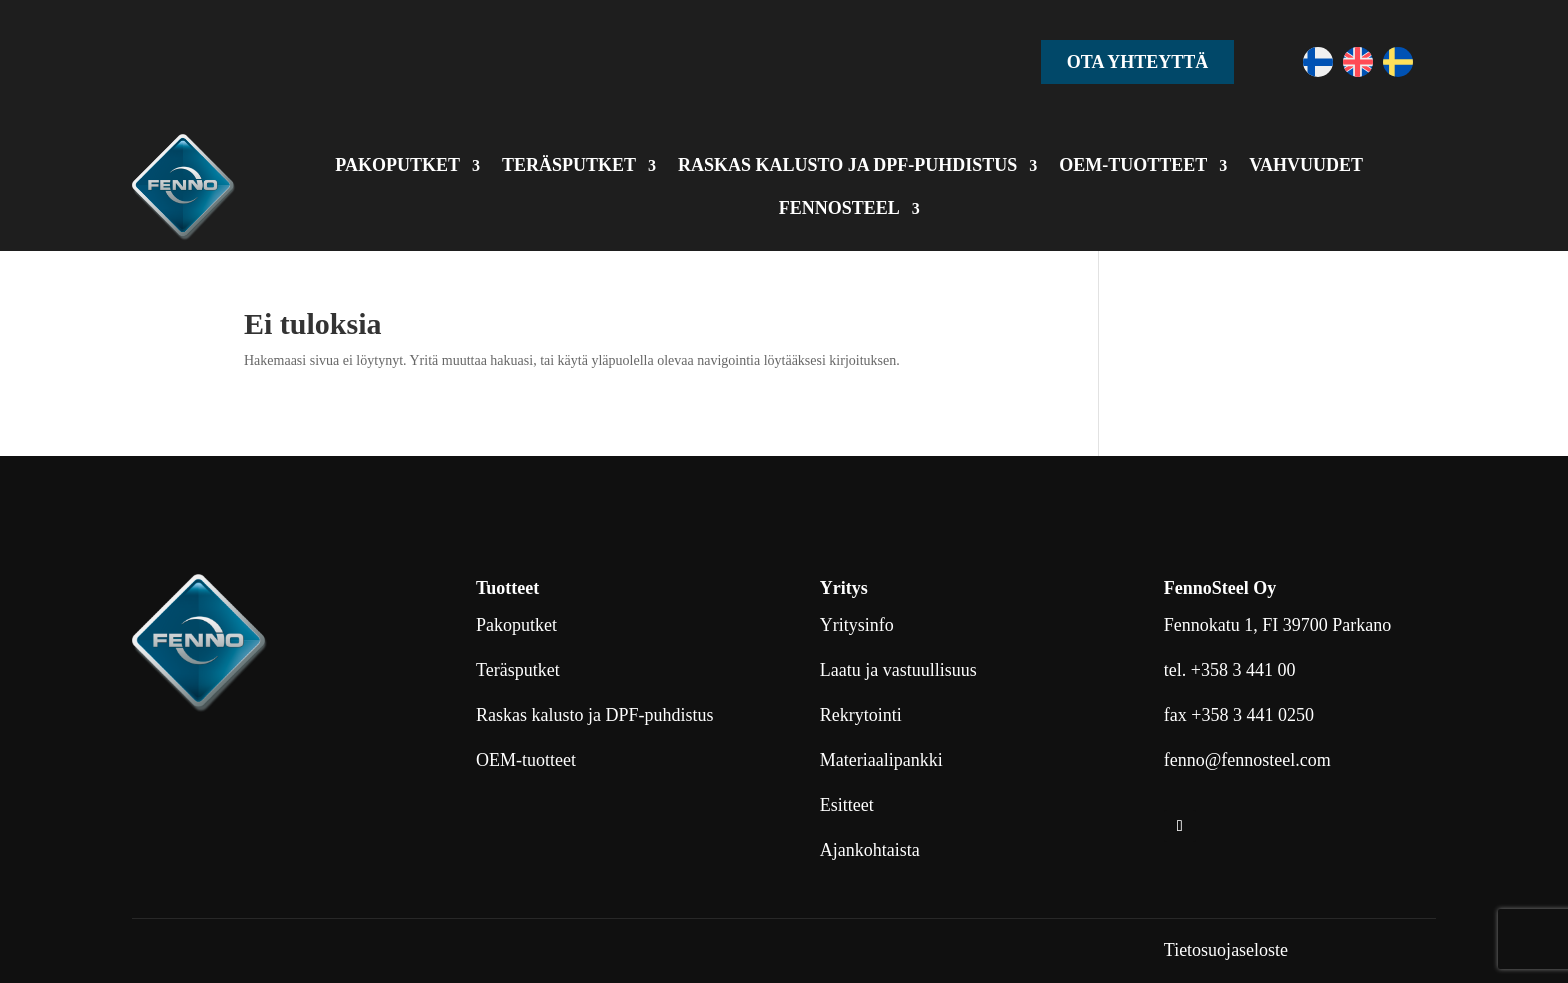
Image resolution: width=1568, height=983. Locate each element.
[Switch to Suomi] (1318, 62)
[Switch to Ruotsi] (1398, 62)
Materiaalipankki (881, 760)
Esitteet (847, 805)
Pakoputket (516, 625)
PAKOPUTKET (397, 165)
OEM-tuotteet (526, 760)
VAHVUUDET (1306, 165)
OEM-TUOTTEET (1133, 165)
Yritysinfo (857, 625)
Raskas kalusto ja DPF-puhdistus (595, 715)
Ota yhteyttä (1138, 62)
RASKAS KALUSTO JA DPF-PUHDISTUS (847, 165)
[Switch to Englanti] (1358, 62)
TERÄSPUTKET (569, 165)
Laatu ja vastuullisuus (898, 670)
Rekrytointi (861, 715)
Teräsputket (518, 670)
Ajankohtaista (870, 850)
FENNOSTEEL (839, 208)
